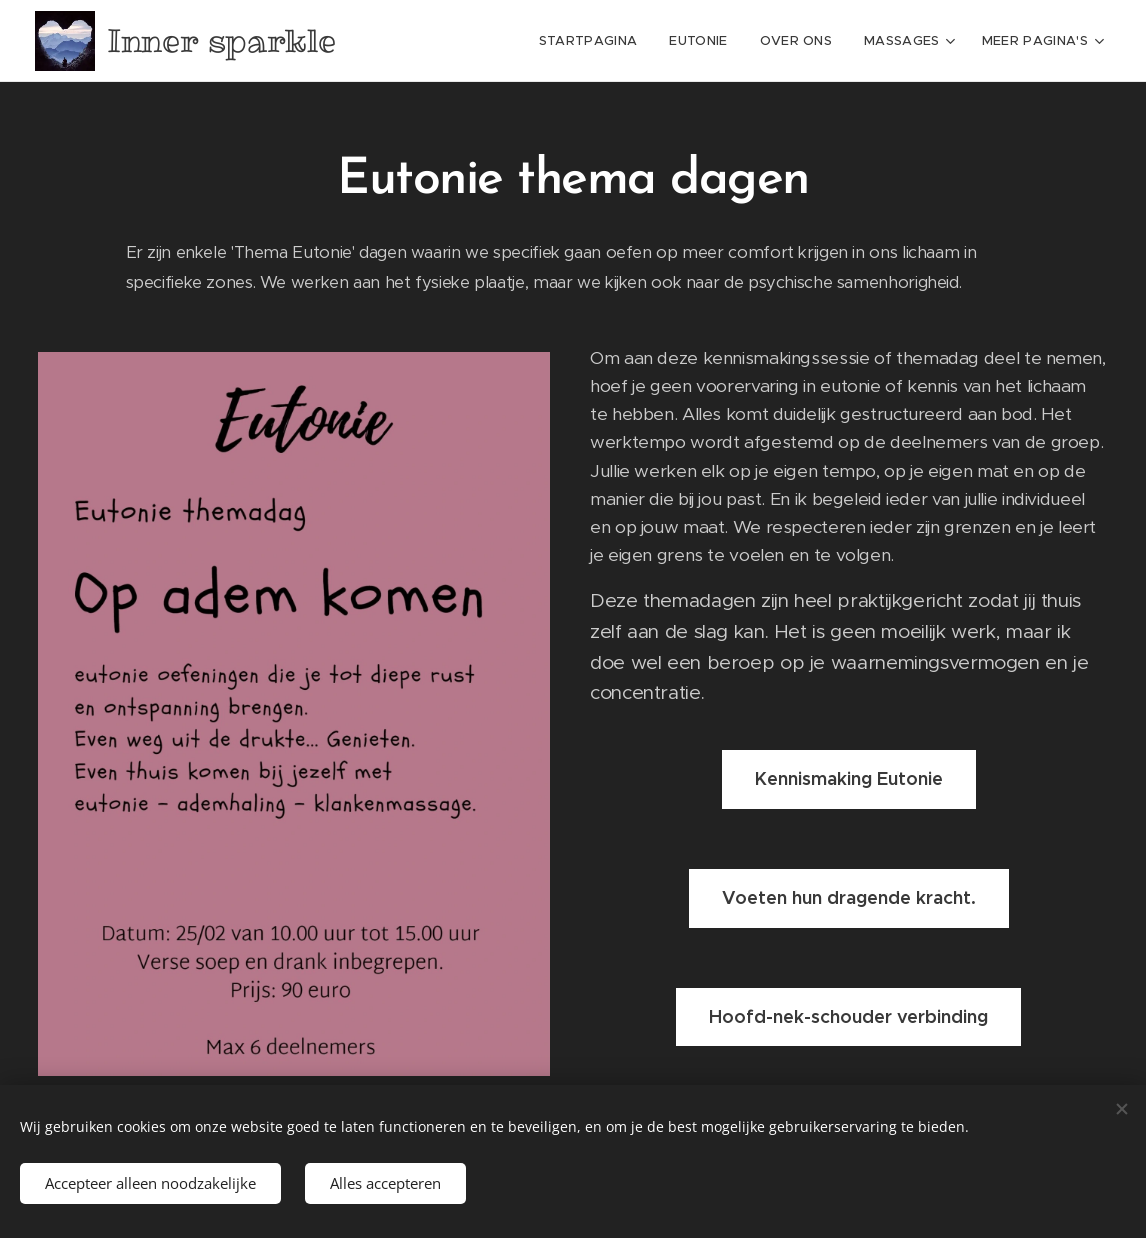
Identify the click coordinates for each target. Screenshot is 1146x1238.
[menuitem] (594, 41)
